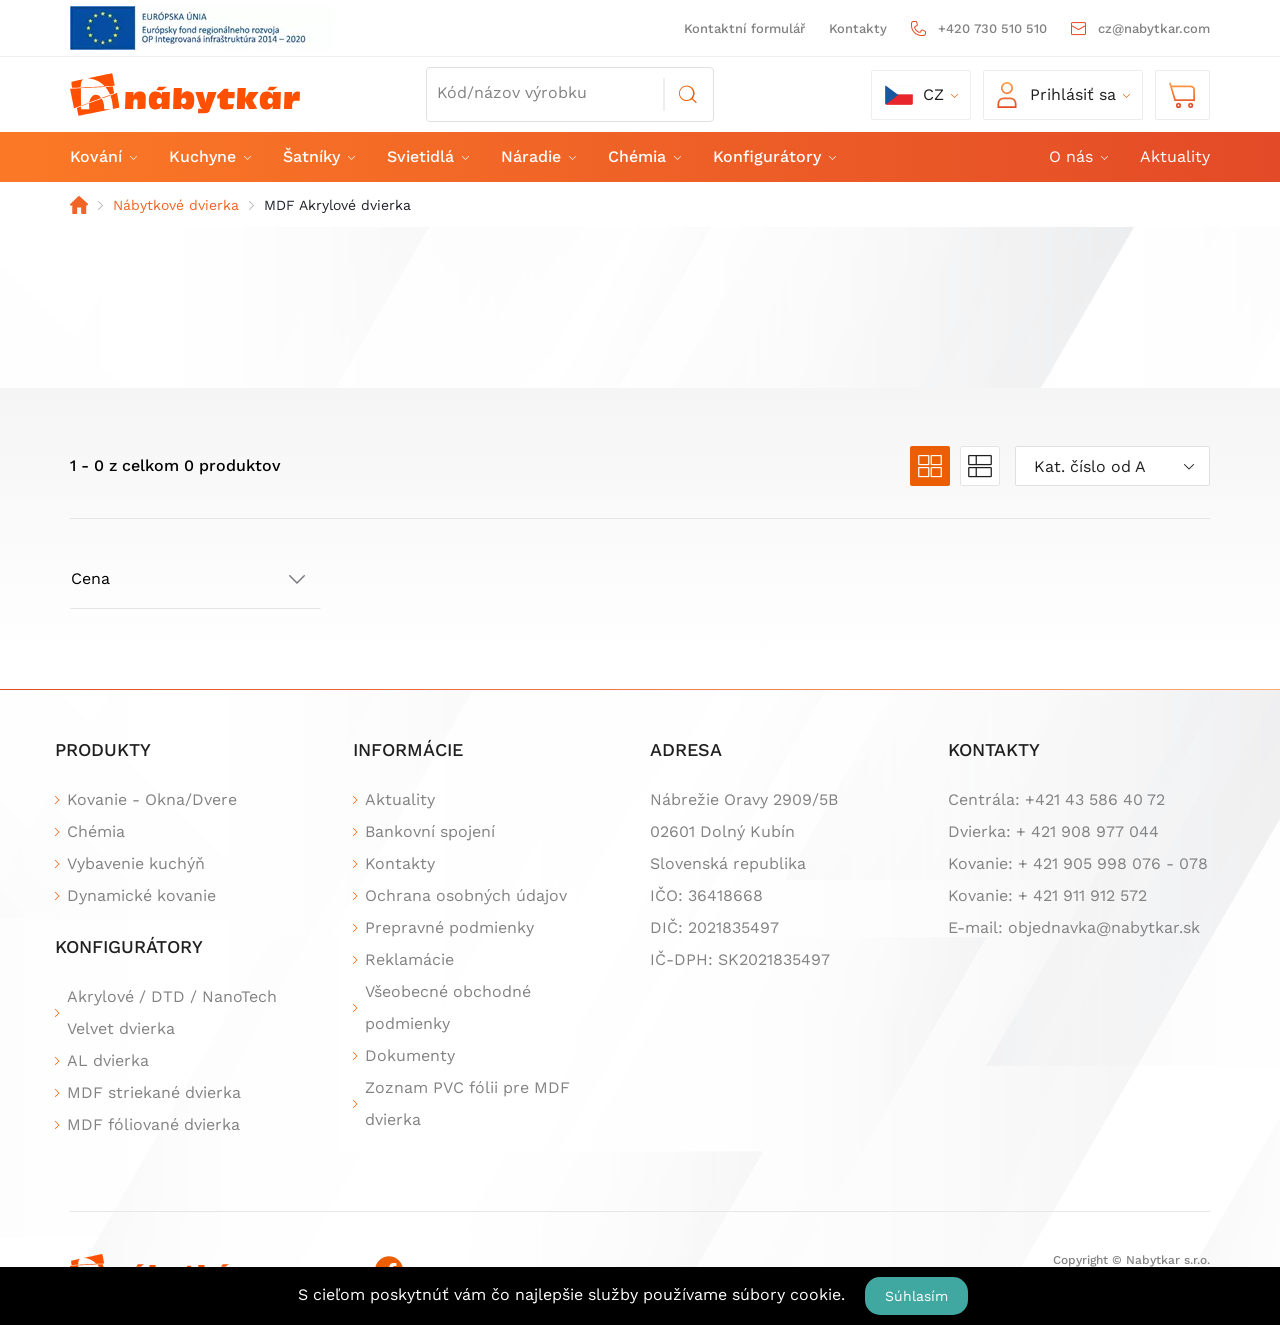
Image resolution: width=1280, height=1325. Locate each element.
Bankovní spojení (430, 831)
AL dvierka (108, 1060)
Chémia (643, 156)
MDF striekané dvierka (154, 1092)
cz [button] (914, 95)
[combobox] (1112, 466)
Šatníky (318, 156)
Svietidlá (427, 156)
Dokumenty (410, 1055)
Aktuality (1175, 156)
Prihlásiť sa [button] (1056, 95)
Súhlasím (916, 1296)
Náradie (537, 156)
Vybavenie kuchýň (136, 863)
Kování (102, 156)
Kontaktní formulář (744, 28)
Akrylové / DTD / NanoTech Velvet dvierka (172, 1012)
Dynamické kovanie (141, 895)
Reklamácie (409, 959)
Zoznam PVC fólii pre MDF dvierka (467, 1103)
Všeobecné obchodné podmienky (448, 1007)
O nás (1077, 156)
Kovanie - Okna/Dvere (152, 799)
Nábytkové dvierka (176, 205)
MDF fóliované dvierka (153, 1124)
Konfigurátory (773, 156)
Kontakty (858, 28)
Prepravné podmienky (449, 927)
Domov (79, 205)
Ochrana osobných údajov (466, 895)
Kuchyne (209, 156)
